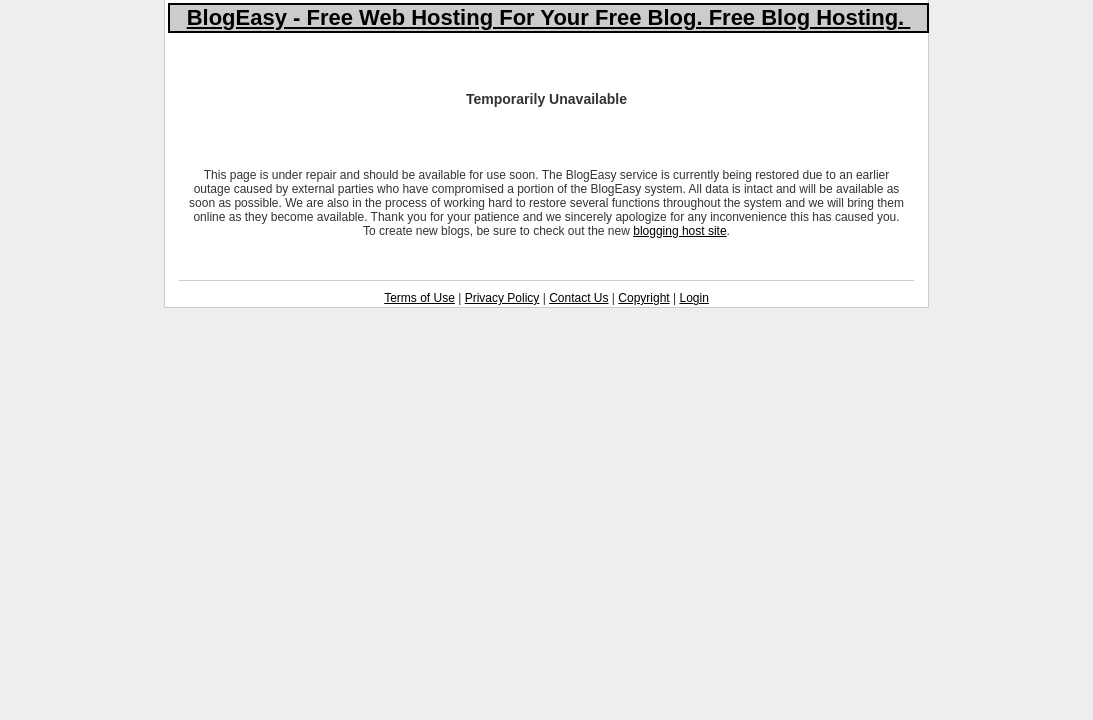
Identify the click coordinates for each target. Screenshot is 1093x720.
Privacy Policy (502, 298)
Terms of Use (419, 298)
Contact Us (578, 298)
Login (693, 298)
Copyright (643, 298)
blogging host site (679, 231)
